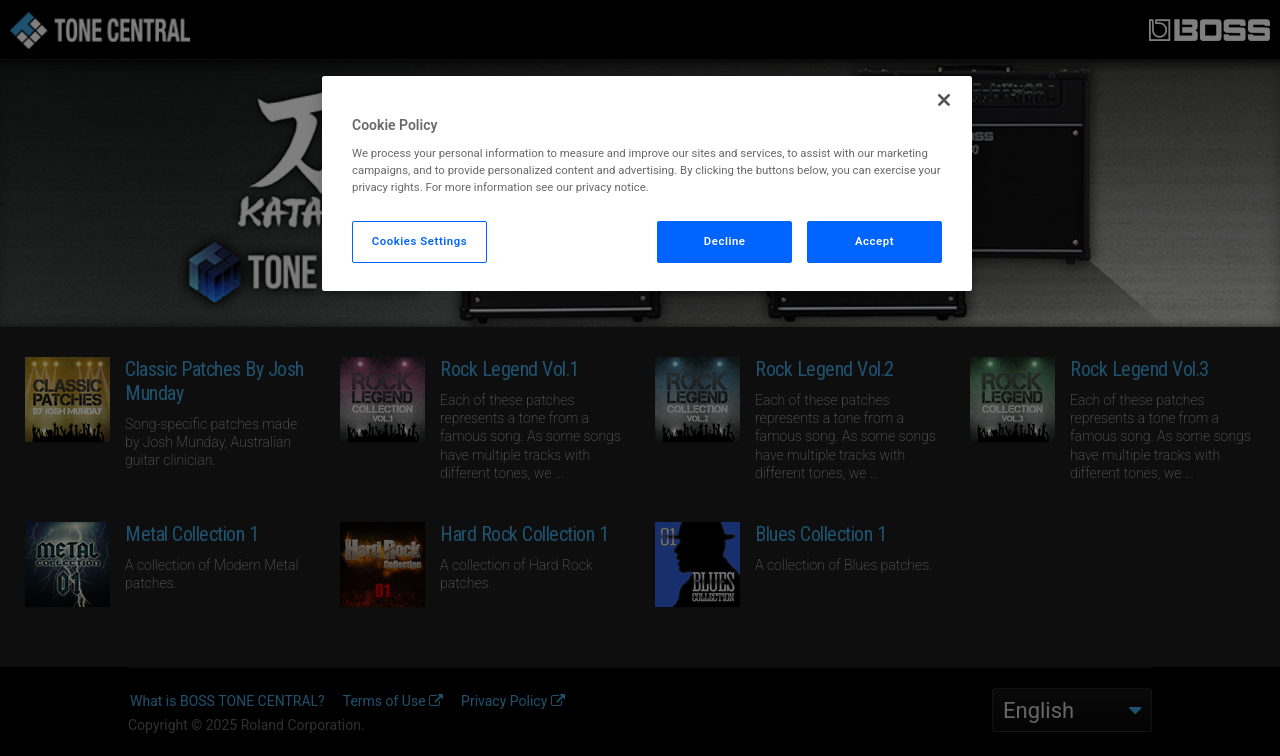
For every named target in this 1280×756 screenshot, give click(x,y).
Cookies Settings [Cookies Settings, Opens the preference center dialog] (420, 241)
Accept (874, 241)
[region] (647, 184)
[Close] (944, 100)
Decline (725, 241)
